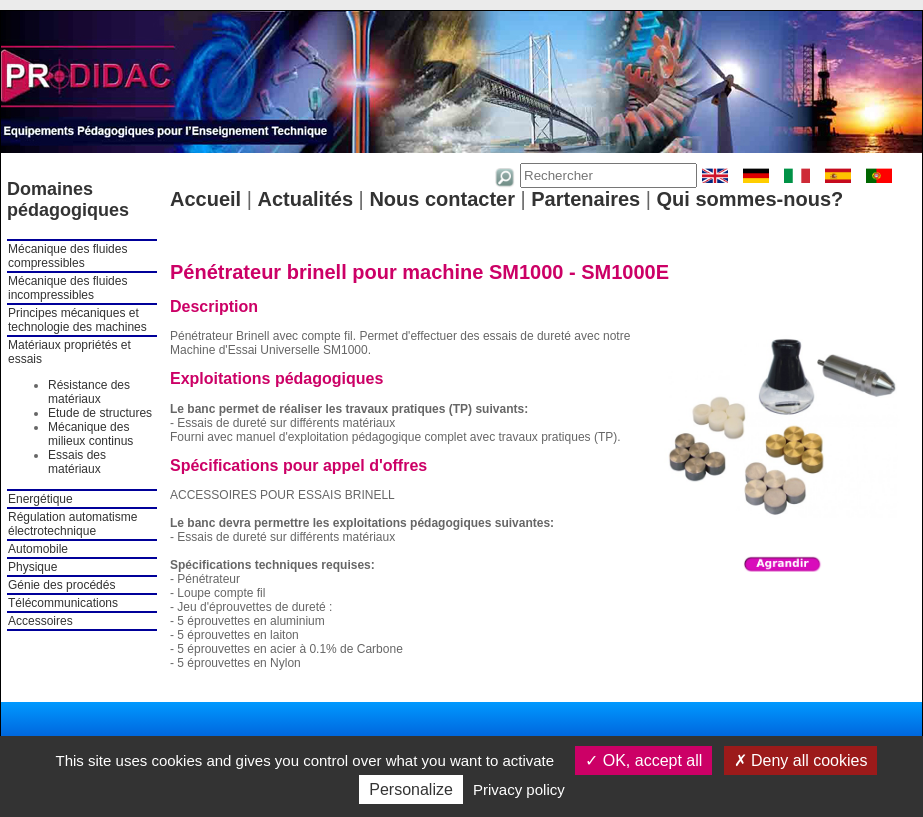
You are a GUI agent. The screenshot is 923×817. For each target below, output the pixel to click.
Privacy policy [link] (519, 789)
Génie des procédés (61, 585)
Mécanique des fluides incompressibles (67, 288)
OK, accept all (643, 760)
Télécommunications (63, 603)
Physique (32, 567)
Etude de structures (100, 413)
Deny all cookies (801, 760)
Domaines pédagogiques (68, 199)
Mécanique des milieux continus (90, 434)
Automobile (38, 549)
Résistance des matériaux (89, 392)
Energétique (40, 499)
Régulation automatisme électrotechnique (72, 524)
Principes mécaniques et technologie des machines (77, 320)
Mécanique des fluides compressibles (67, 256)
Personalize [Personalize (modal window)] (411, 789)
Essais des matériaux (77, 462)
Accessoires (40, 621)
